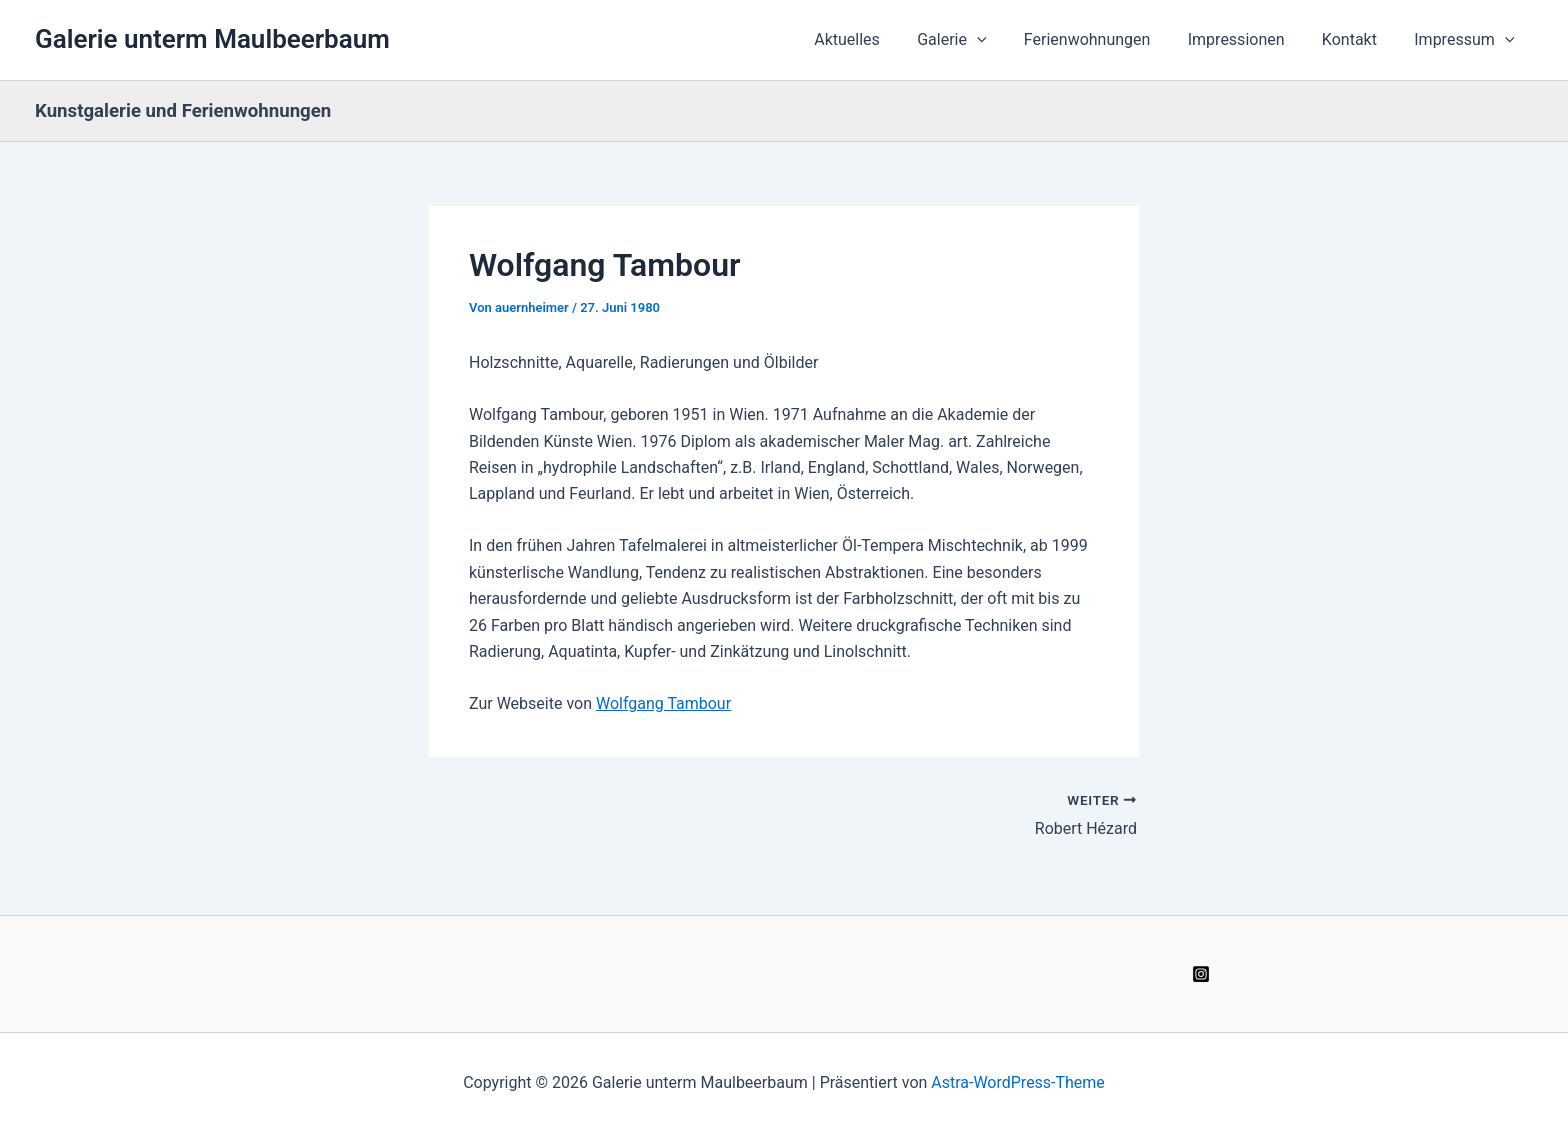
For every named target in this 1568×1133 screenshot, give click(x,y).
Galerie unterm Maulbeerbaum (212, 39)
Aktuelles (876, 39)
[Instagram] (1201, 974)
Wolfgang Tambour (663, 703)
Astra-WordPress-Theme (1018, 1082)
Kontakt (1357, 39)
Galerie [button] (975, 40)
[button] (1001, 40)
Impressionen (1249, 39)
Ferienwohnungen (1105, 39)
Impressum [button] (1467, 40)
